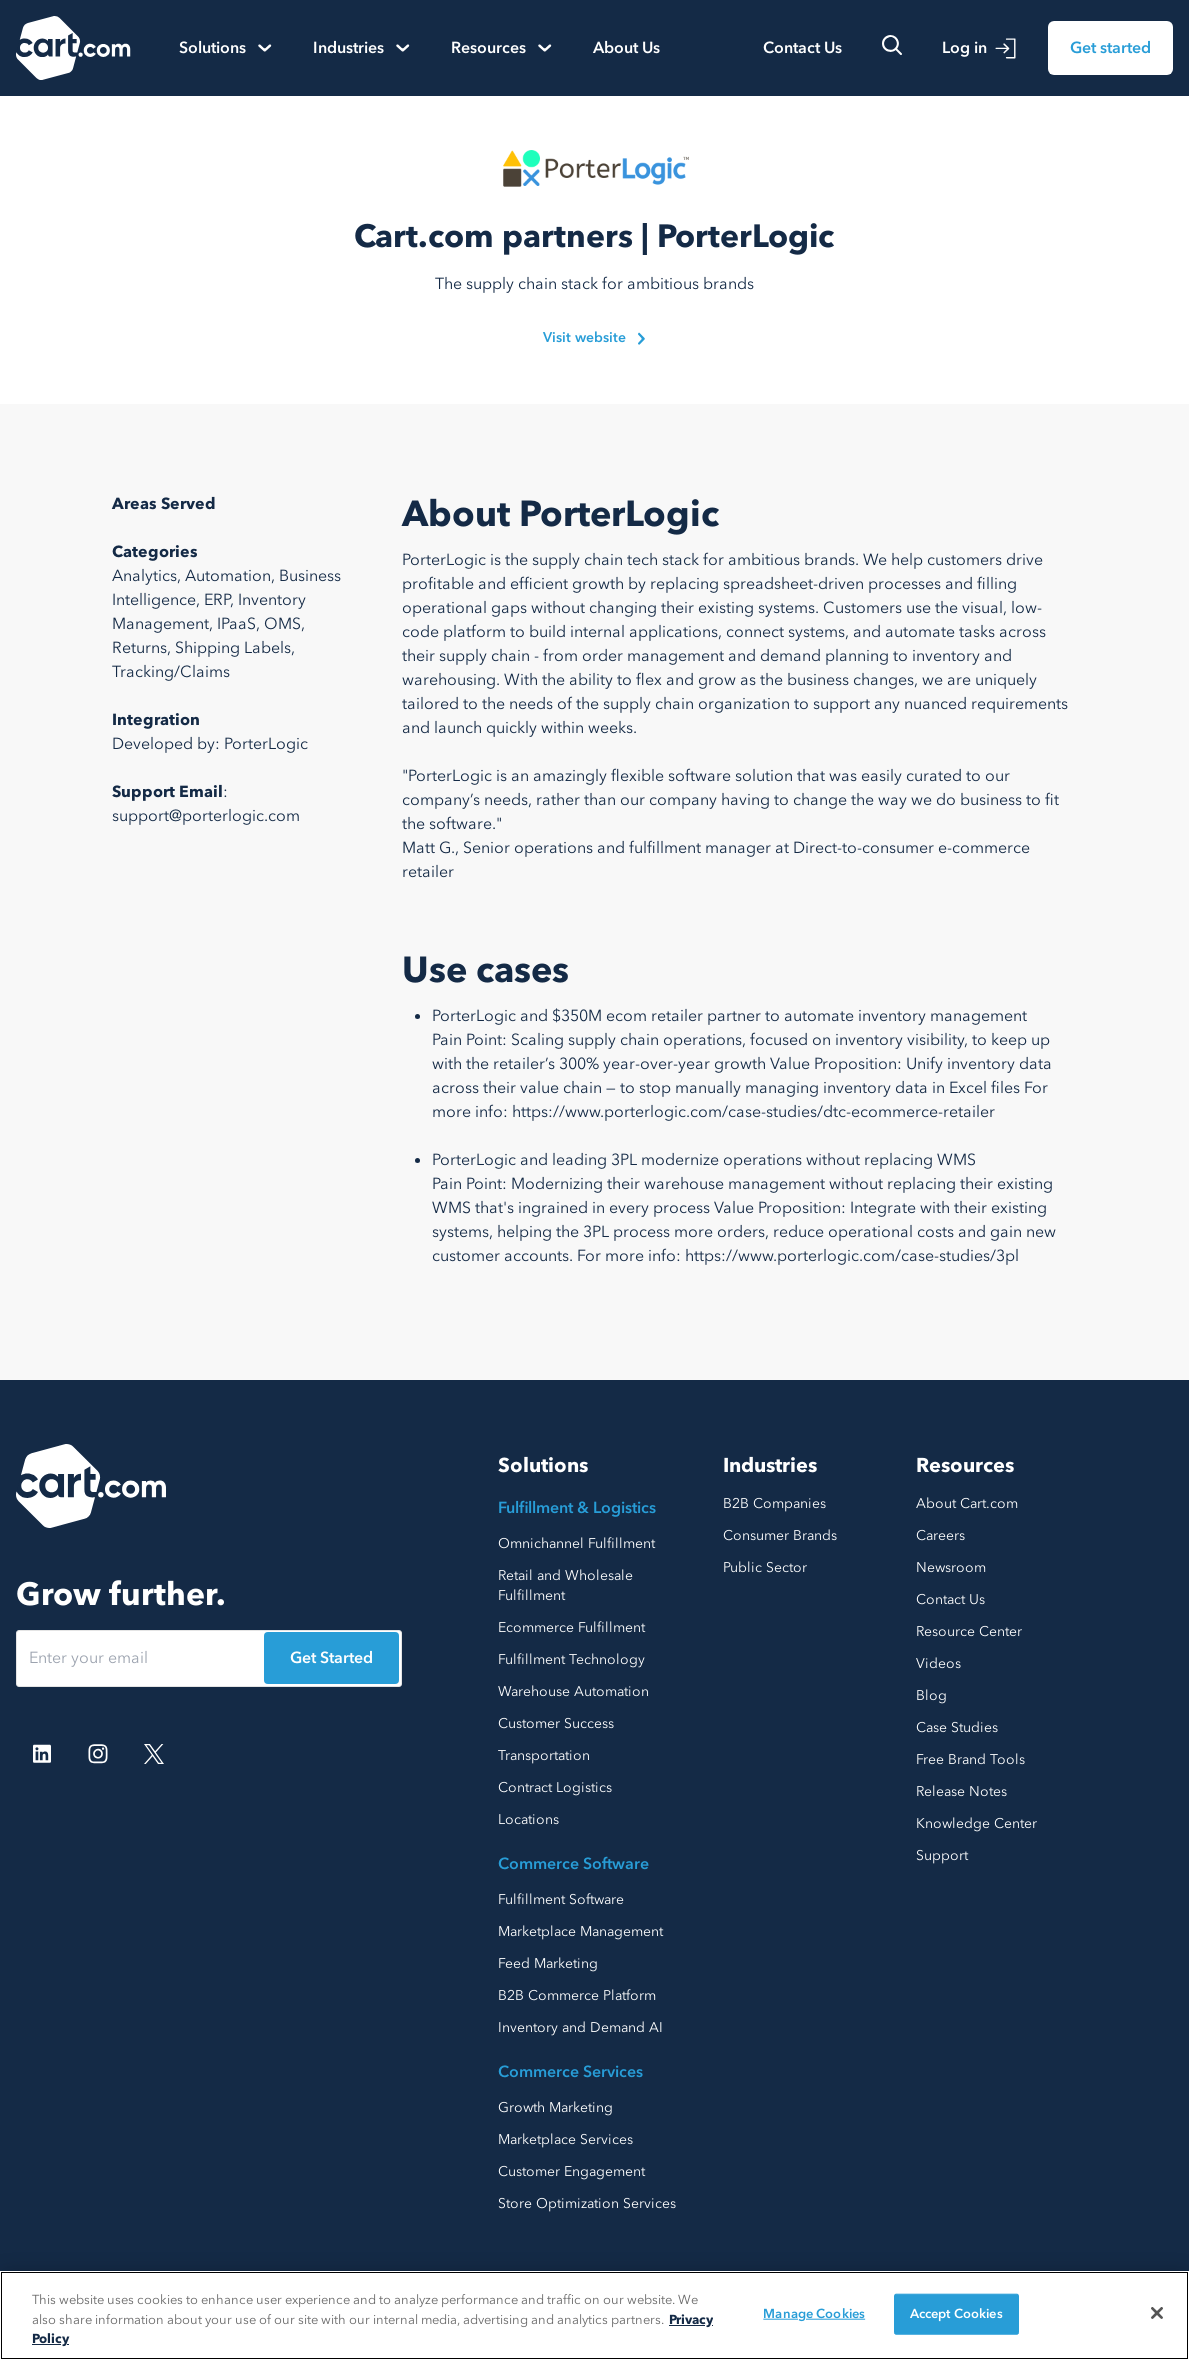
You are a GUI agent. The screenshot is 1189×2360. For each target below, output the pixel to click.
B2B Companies (774, 1503)
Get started (1110, 48)
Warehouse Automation (573, 1691)
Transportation (544, 1755)
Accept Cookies (956, 2313)
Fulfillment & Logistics (577, 1508)
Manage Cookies (814, 2313)
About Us (626, 48)
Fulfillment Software (561, 1899)
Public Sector (765, 1567)
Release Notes (961, 1791)
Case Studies (957, 1727)
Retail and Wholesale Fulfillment (565, 1585)
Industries (770, 1465)
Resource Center (969, 1631)
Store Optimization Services (587, 2203)
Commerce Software (573, 1864)
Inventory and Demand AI (580, 2027)
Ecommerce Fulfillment (571, 1627)
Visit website (594, 337)
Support (942, 1855)
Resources (965, 1465)
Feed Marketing (548, 1963)
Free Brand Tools (970, 1759)
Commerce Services (570, 2072)
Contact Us (802, 48)
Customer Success (556, 1723)
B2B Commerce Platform (577, 1995)
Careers (940, 1535)
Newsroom (951, 1567)
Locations (528, 1819)
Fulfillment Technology (571, 1659)
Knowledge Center (976, 1823)
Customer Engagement (571, 2171)
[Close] (1157, 2313)
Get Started (331, 1658)
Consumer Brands (780, 1535)
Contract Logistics (555, 1787)
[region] (594, 2315)
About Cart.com (967, 1503)
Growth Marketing (555, 2107)
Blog (931, 1695)
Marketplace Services (565, 2139)
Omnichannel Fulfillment (576, 1543)
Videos (938, 1663)
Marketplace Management (580, 1931)
